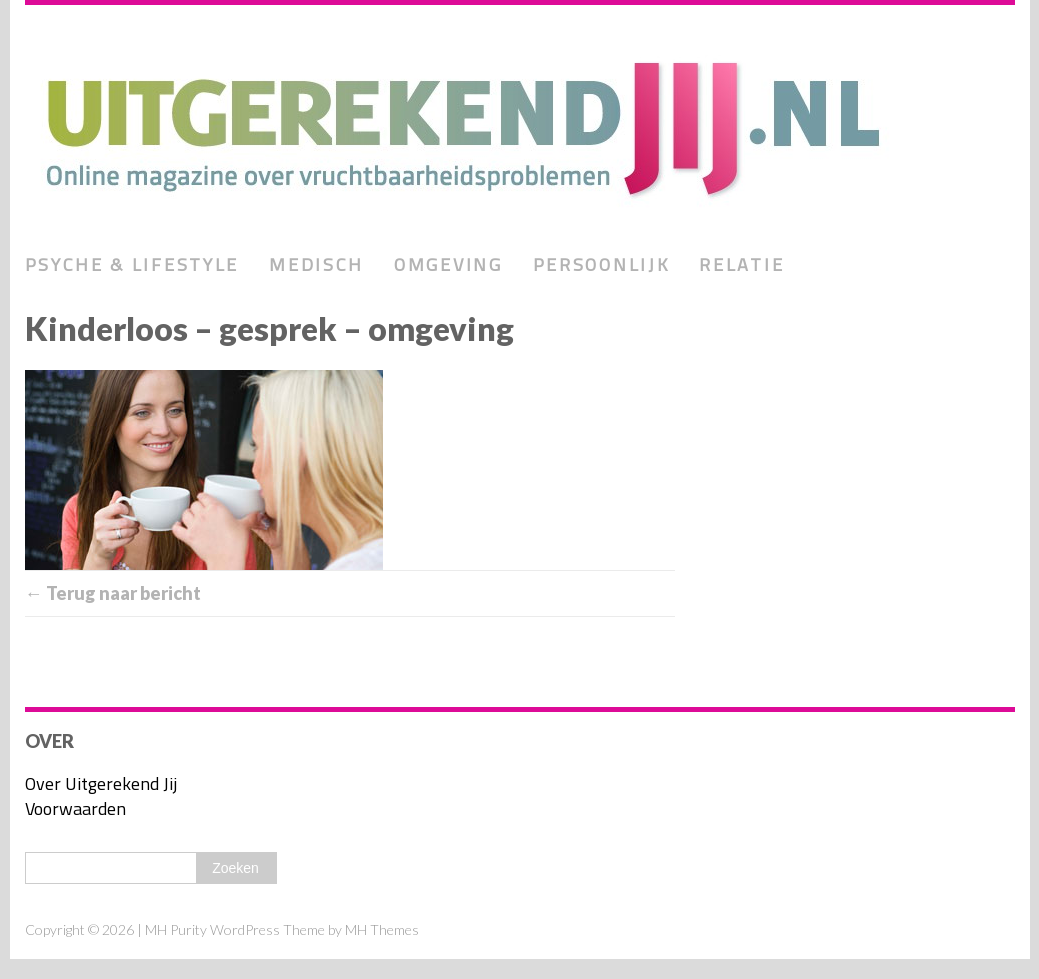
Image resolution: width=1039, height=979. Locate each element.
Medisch (316, 264)
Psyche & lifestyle (132, 264)
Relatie (741, 264)
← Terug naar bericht (113, 593)
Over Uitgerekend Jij (101, 783)
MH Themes (382, 929)
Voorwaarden (75, 808)
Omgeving (448, 264)
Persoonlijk (601, 264)
